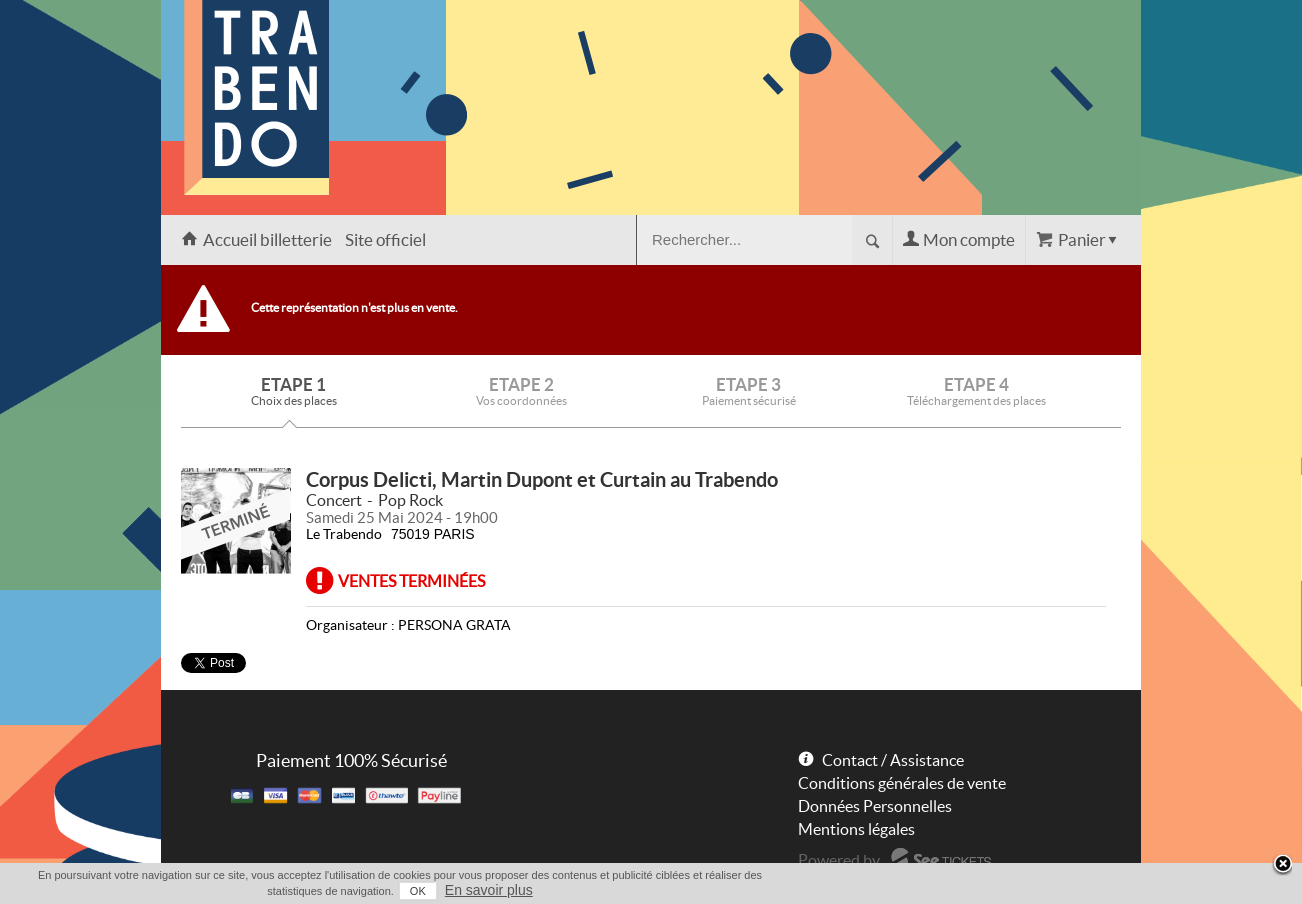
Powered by (839, 860)
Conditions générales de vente (902, 783)
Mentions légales (856, 829)
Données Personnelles (875, 806)
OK (418, 891)
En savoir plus (489, 890)
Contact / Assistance (893, 760)
